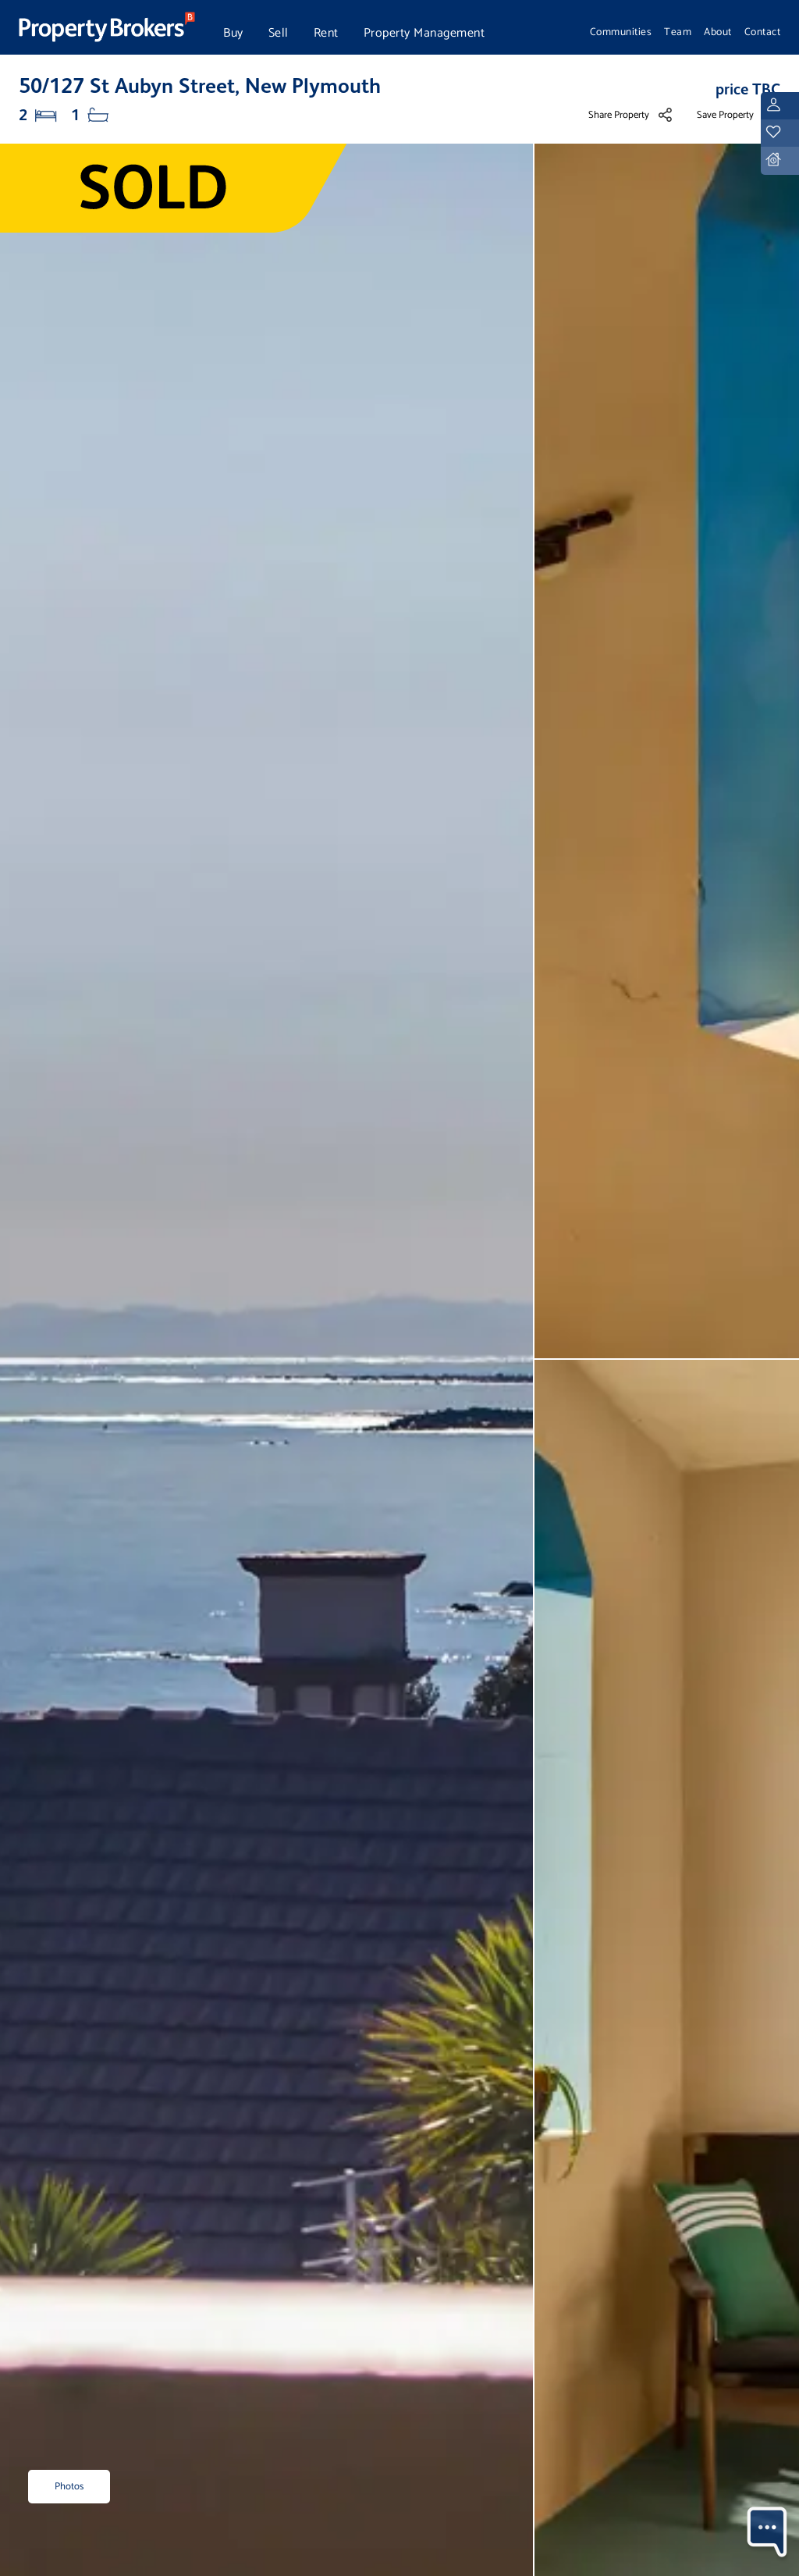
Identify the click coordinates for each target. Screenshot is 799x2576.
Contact (762, 32)
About (718, 32)
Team (677, 32)
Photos (69, 2486)
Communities (621, 32)
